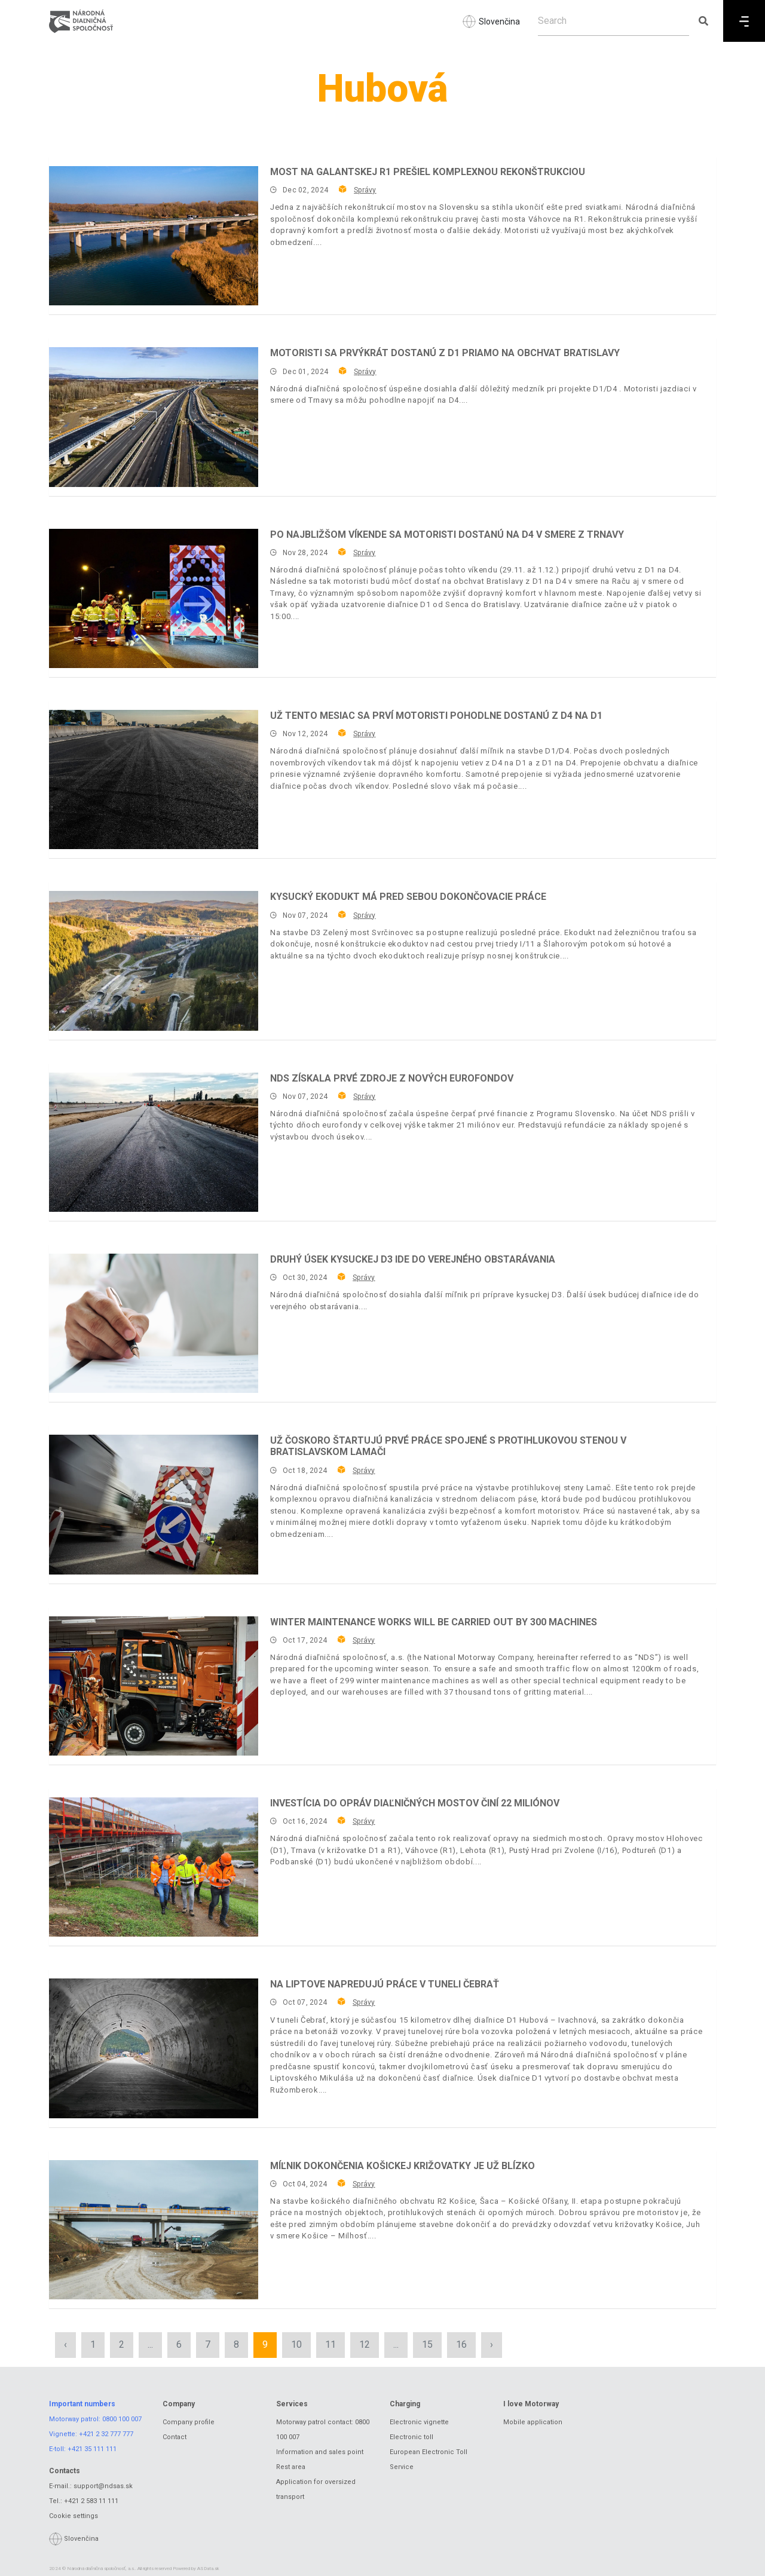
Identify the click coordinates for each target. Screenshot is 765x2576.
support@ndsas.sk (103, 2486)
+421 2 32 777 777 (106, 2434)
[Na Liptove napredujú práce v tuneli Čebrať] (153, 2048)
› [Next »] (491, 2344)
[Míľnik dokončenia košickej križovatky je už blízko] (153, 2229)
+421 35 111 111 (92, 2449)
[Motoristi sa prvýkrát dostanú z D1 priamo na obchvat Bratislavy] (153, 416)
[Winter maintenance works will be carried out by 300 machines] (153, 1686)
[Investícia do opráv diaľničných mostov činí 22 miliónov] (153, 1867)
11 (330, 2344)
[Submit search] (703, 21)
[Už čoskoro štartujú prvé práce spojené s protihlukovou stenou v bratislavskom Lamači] (153, 1504)
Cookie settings (73, 2516)
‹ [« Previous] (65, 2344)
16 (461, 2344)
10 (296, 2344)
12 (364, 2344)
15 (427, 2344)
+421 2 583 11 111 (91, 2501)
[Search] (613, 21)
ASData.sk (208, 2568)
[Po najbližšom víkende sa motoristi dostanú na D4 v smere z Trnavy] (153, 598)
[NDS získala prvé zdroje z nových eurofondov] (153, 1142)
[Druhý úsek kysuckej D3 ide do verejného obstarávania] (153, 1323)
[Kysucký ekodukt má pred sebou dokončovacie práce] (153, 960)
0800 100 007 (122, 2419)
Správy (365, 190)
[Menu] (744, 21)
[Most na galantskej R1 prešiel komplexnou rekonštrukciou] (153, 235)
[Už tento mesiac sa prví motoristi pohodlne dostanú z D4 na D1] (153, 779)
